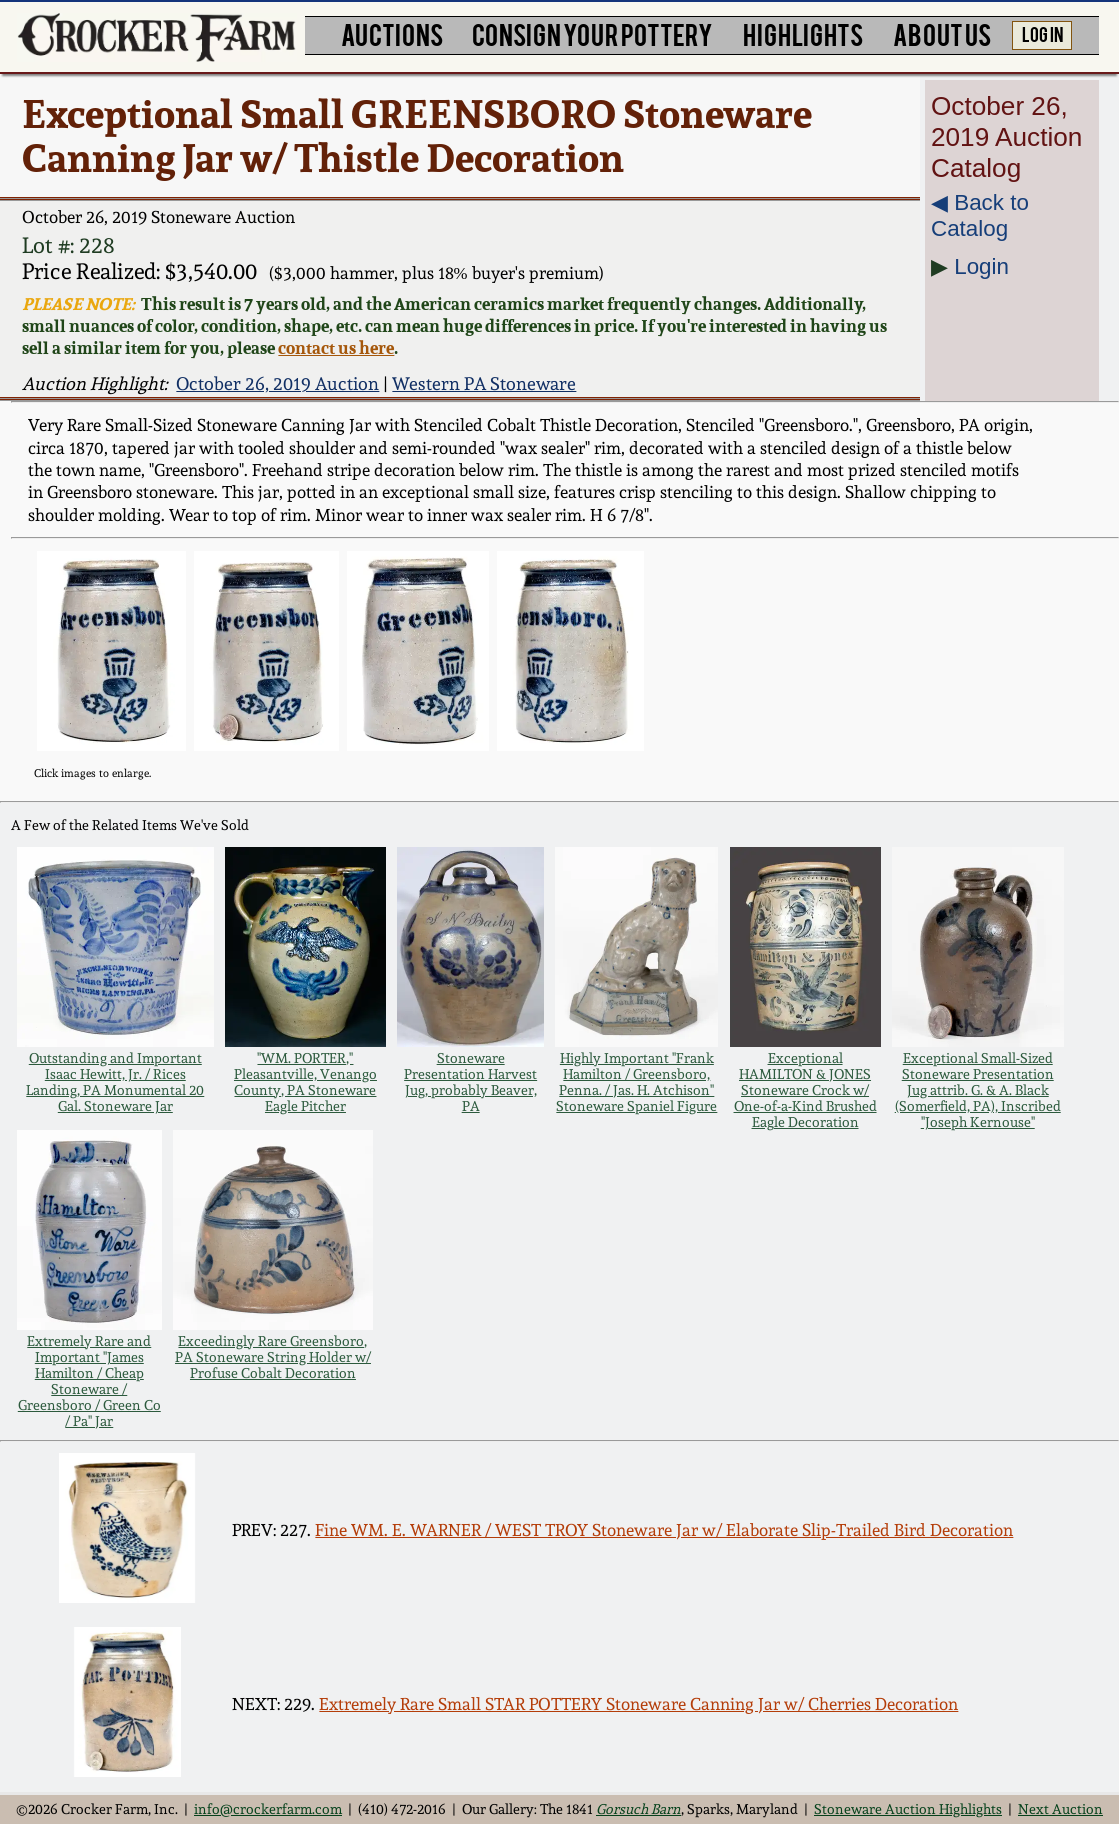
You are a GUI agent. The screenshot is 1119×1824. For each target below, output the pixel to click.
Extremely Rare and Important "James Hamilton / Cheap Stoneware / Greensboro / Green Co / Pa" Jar (89, 1381)
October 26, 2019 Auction (277, 383)
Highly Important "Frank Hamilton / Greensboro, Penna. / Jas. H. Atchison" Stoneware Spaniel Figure (636, 1082)
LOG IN (1042, 33)
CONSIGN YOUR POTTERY (592, 33)
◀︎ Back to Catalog (980, 215)
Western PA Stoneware (484, 383)
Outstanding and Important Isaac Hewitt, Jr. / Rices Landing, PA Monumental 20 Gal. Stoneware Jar (115, 1082)
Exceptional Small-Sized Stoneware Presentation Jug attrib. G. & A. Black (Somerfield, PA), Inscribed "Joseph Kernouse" (978, 1090)
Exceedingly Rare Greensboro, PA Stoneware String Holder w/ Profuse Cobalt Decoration (273, 1357)
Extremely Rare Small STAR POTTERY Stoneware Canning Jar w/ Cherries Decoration (638, 1704)
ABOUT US (942, 33)
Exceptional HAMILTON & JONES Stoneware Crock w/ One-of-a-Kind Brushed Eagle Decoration (805, 1090)
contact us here (336, 348)
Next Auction (1060, 1809)
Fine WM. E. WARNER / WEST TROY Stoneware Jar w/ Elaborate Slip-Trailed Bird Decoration (664, 1530)
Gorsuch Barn (638, 1809)
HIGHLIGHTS (803, 33)
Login (981, 266)
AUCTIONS (392, 33)
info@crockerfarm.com (268, 1809)
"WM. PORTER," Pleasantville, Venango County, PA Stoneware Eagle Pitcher (305, 1082)
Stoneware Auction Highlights (908, 1809)
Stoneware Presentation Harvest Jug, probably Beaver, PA (470, 1082)
